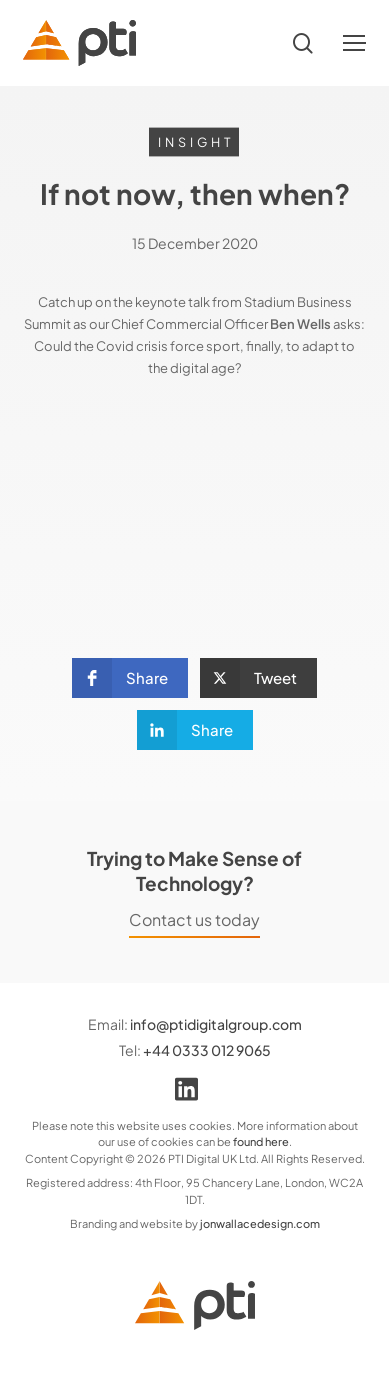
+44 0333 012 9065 (207, 1050)
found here (261, 1141)
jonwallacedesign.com (260, 1223)
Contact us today (194, 920)
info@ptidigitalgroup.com (216, 1024)
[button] (354, 43)
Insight (196, 142)
